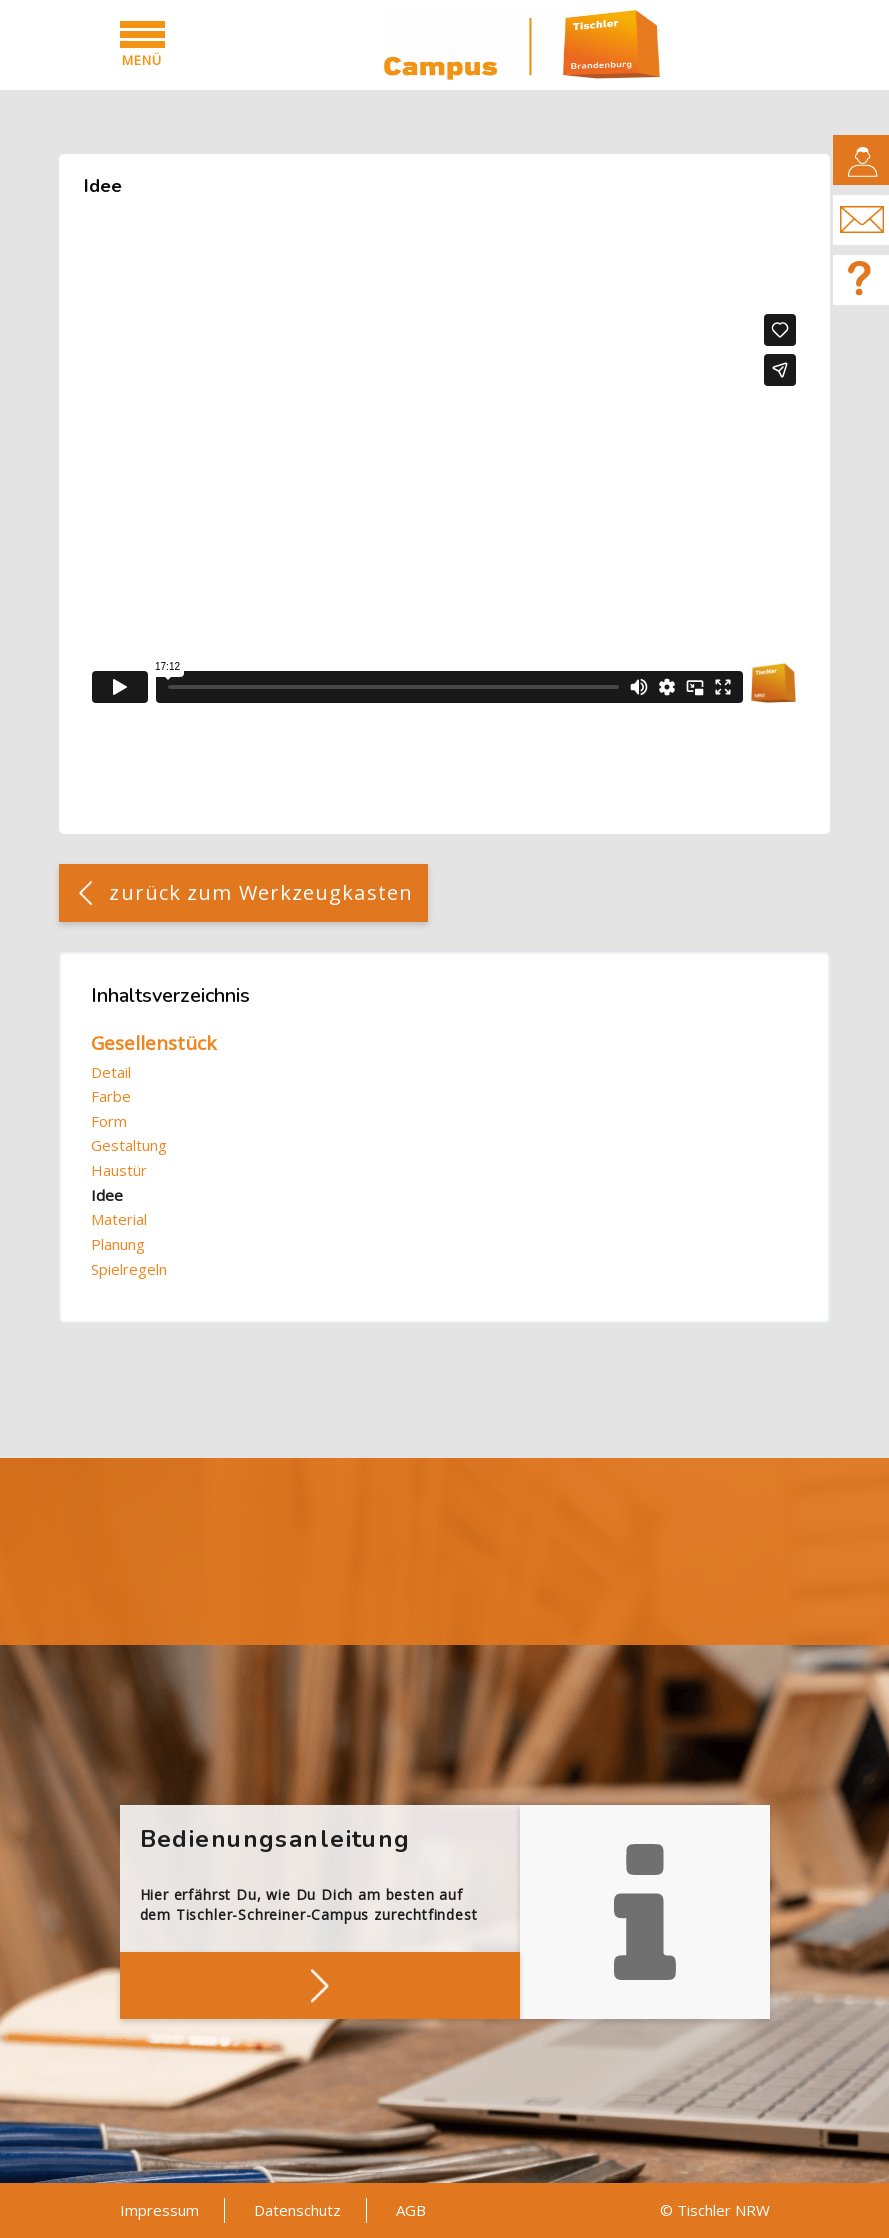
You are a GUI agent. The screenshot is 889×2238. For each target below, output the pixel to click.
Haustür (119, 1170)
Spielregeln (129, 1269)
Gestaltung (129, 1145)
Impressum (159, 2210)
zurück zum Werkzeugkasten (261, 892)
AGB (411, 2210)
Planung (118, 1244)
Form (109, 1121)
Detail (111, 1072)
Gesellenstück (153, 1043)
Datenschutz (297, 2210)
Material (119, 1219)
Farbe (111, 1096)
